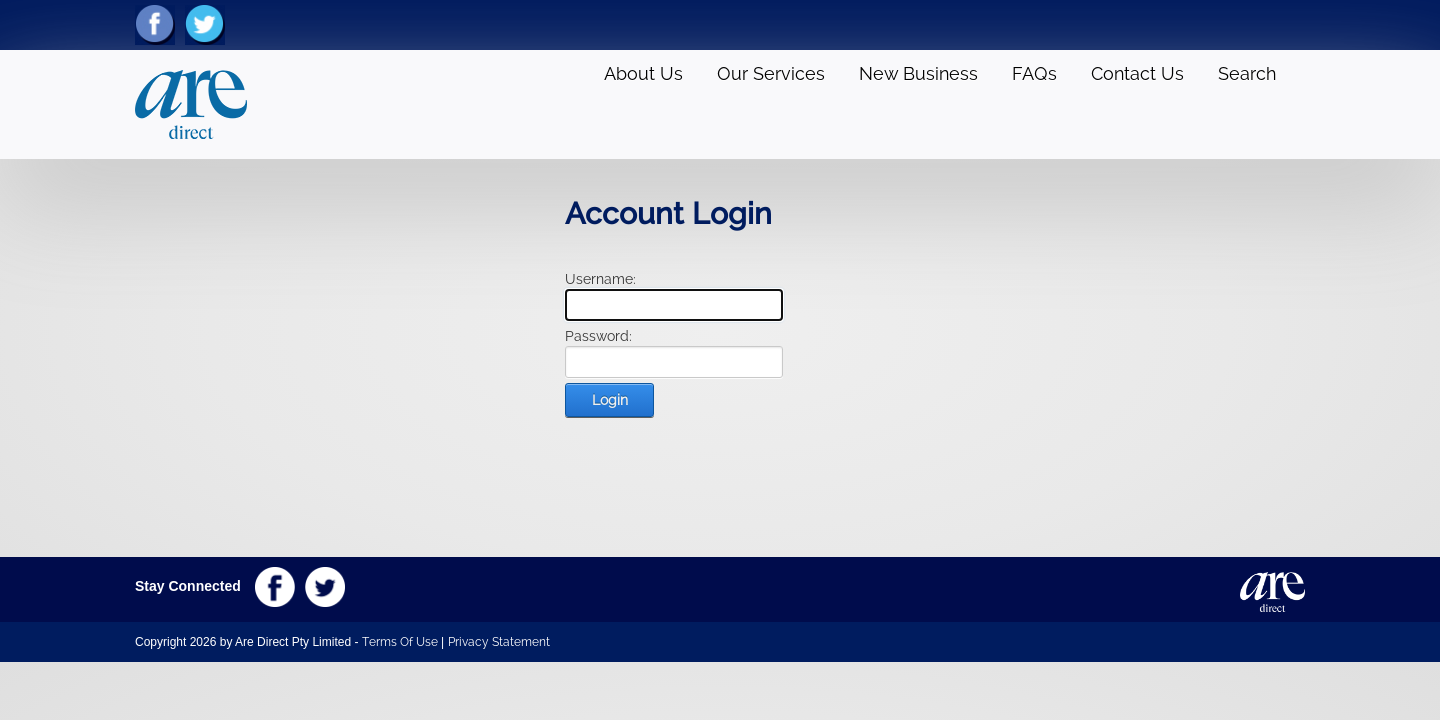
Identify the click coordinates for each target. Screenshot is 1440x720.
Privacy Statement (499, 642)
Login (610, 400)
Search (1247, 73)
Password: (598, 336)
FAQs (1034, 73)
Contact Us (1137, 73)
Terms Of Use (400, 642)
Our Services (771, 73)
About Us (643, 73)
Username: (600, 279)
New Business (918, 73)
